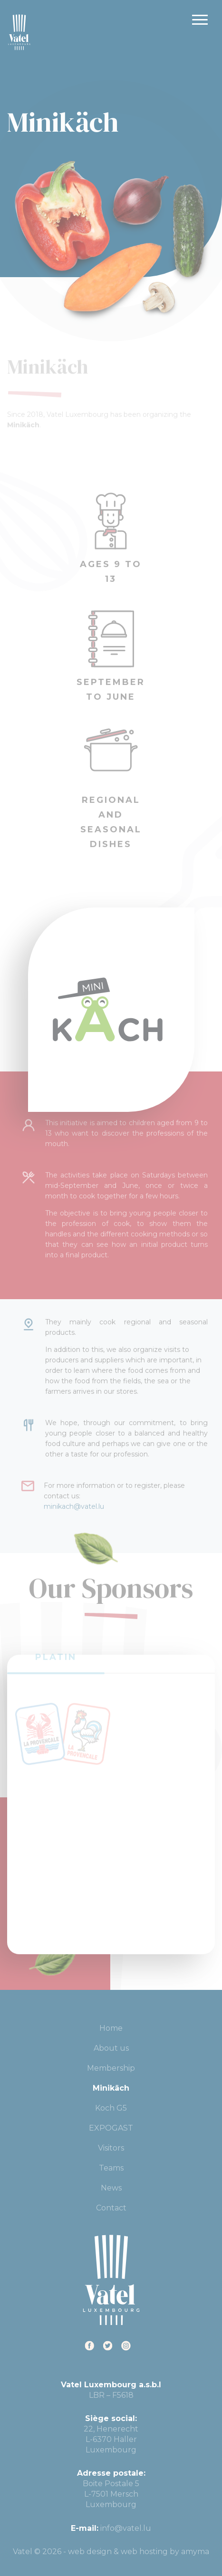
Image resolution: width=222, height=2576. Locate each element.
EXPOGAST (111, 2127)
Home (111, 2028)
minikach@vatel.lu (74, 1498)
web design (90, 2551)
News (111, 2187)
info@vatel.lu (125, 2528)
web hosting (144, 2551)
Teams (111, 2167)
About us (111, 2048)
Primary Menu (200, 19)
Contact (111, 2207)
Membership (111, 2068)
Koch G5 (111, 2108)
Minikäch (111, 2088)
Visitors (111, 2147)
